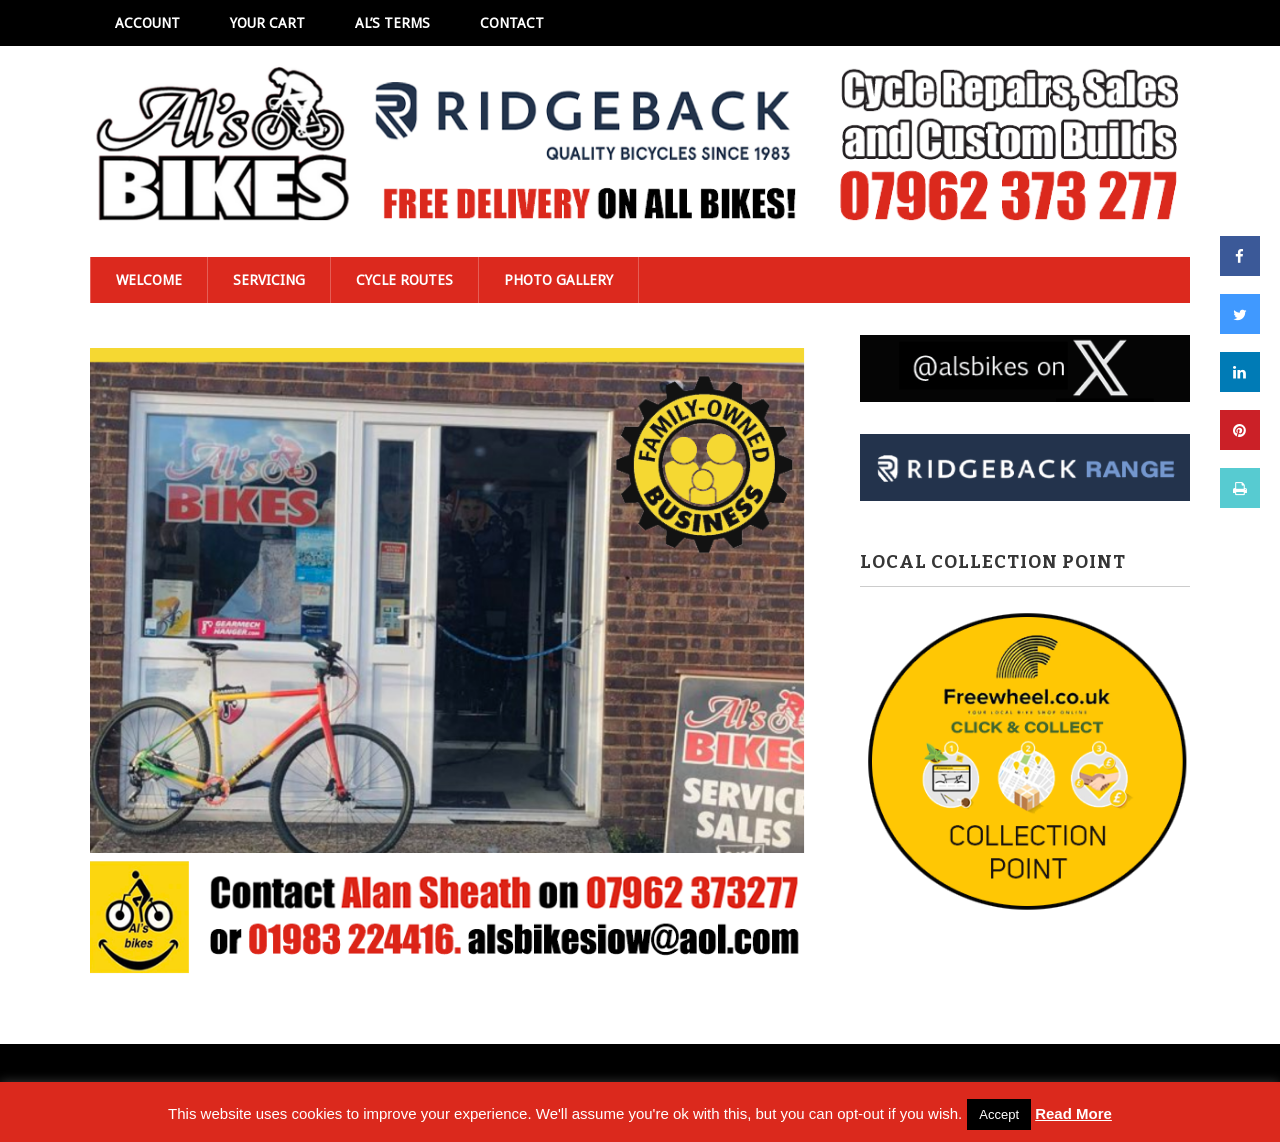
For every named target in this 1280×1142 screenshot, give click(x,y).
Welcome (149, 280)
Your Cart (267, 23)
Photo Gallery (558, 280)
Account (147, 23)
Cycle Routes (404, 280)
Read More (1073, 1113)
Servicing (269, 280)
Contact (512, 23)
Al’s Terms (392, 23)
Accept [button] (999, 1114)
